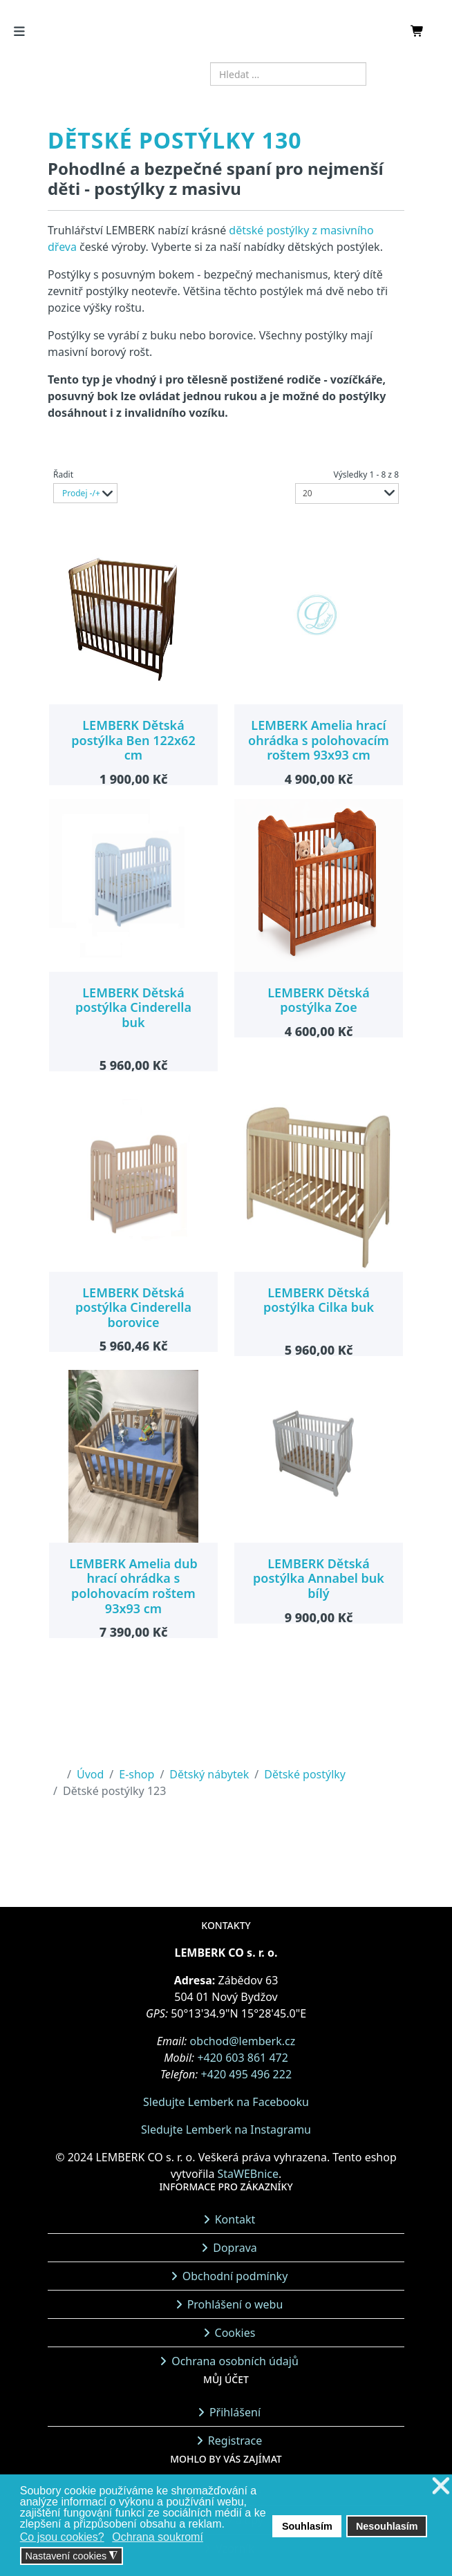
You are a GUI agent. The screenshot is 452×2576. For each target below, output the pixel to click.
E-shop (136, 1774)
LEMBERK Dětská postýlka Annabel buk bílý (318, 1578)
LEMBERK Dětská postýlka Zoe (318, 1000)
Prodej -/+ (81, 493)
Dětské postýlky (305, 1774)
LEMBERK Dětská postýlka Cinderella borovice (133, 1307)
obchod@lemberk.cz (243, 2041)
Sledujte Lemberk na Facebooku (226, 2101)
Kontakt (235, 2219)
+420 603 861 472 (242, 2057)
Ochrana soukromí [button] (157, 2537)
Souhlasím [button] (307, 2526)
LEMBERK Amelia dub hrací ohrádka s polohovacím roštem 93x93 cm (133, 1586)
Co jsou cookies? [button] (62, 2537)
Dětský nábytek (209, 1774)
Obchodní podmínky (235, 2276)
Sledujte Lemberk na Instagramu (226, 2129)
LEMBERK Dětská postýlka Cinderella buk (133, 1007)
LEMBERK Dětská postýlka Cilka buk (318, 1300)
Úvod (90, 1774)
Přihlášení (235, 2412)
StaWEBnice (248, 2173)
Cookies (235, 2332)
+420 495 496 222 (246, 2074)
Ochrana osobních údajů (235, 2361)
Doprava (235, 2247)
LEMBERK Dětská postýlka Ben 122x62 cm (133, 740)
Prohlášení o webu (235, 2304)
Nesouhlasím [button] (387, 2526)
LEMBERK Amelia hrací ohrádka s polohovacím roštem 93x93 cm (318, 740)
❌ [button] (441, 2486)
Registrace (235, 2440)
